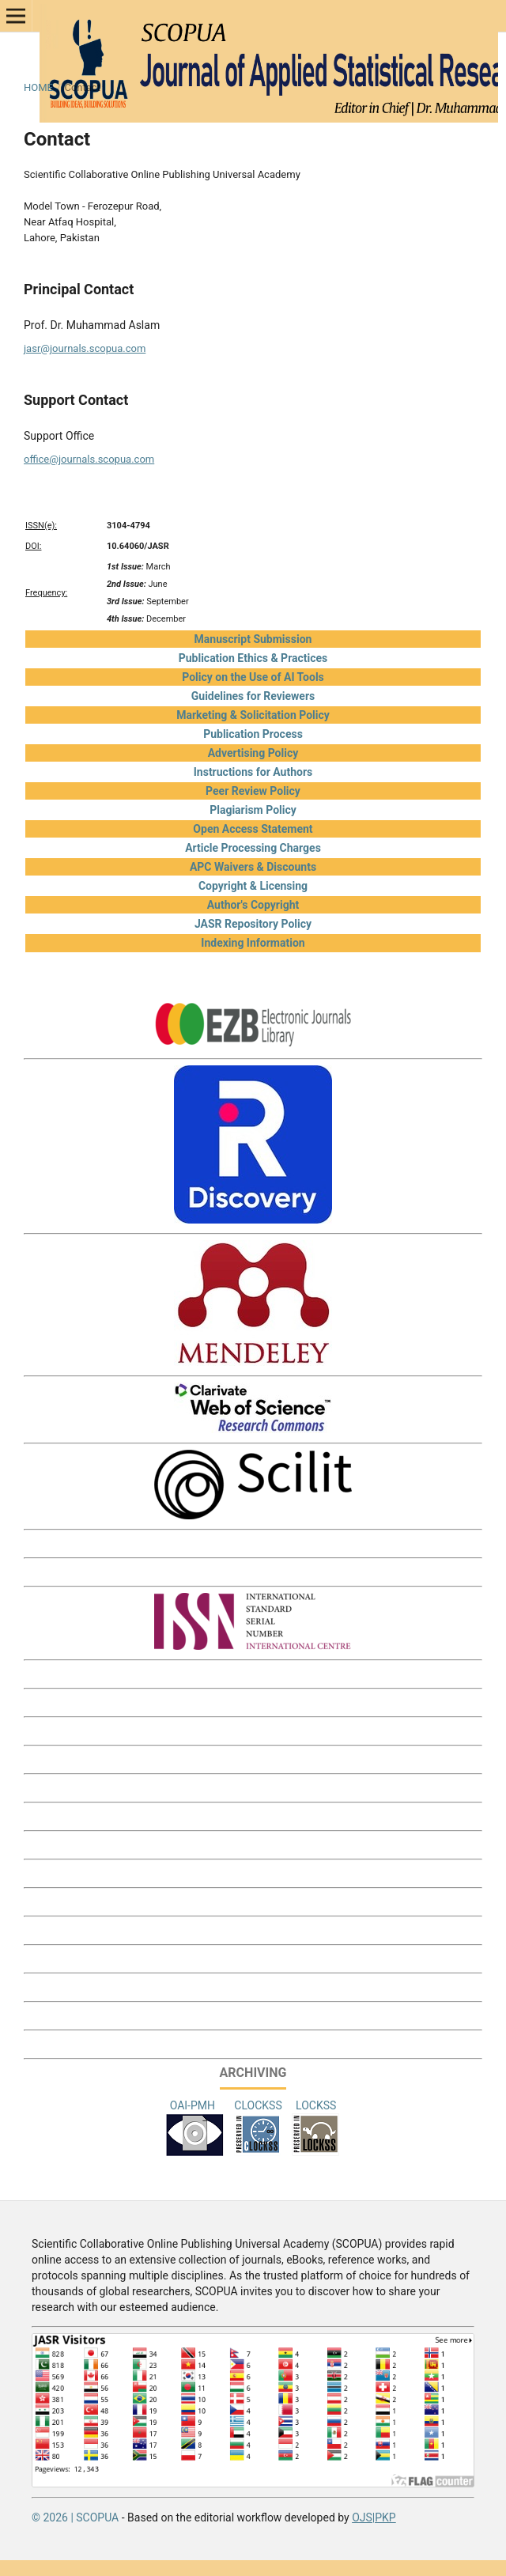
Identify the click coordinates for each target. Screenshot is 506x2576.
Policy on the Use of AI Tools (253, 677)
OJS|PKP (374, 2517)
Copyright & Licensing (253, 885)
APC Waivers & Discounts (253, 867)
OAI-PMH (194, 2105)
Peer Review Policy (253, 791)
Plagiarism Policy (253, 810)
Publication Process (253, 734)
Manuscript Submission (253, 639)
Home (38, 87)
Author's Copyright (253, 904)
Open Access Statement (252, 829)
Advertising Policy (253, 753)
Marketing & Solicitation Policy (253, 715)
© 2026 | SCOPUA (75, 2517)
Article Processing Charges (253, 848)
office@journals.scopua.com (89, 459)
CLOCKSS (257, 2105)
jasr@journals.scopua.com (84, 348)
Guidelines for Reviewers (253, 696)
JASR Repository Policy (253, 923)
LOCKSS (316, 2105)
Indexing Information (252, 942)
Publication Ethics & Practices (253, 658)
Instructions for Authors (253, 772)
